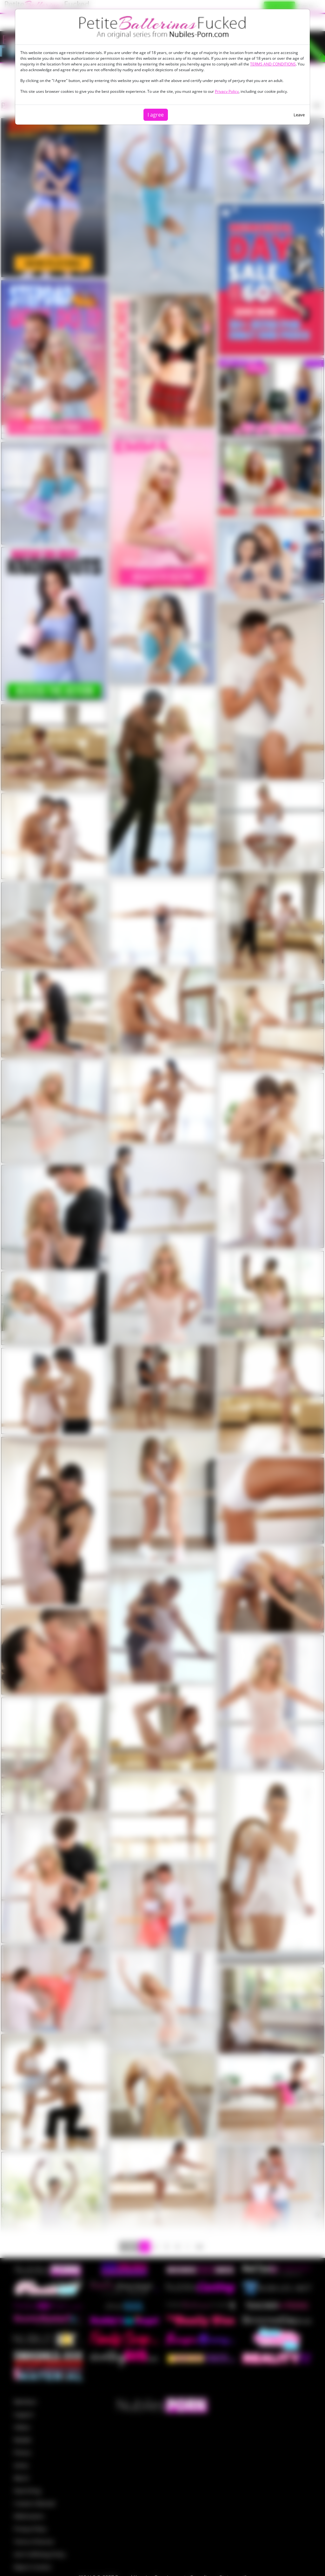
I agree (156, 114)
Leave (299, 115)
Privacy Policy (227, 91)
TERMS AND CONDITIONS (273, 64)
